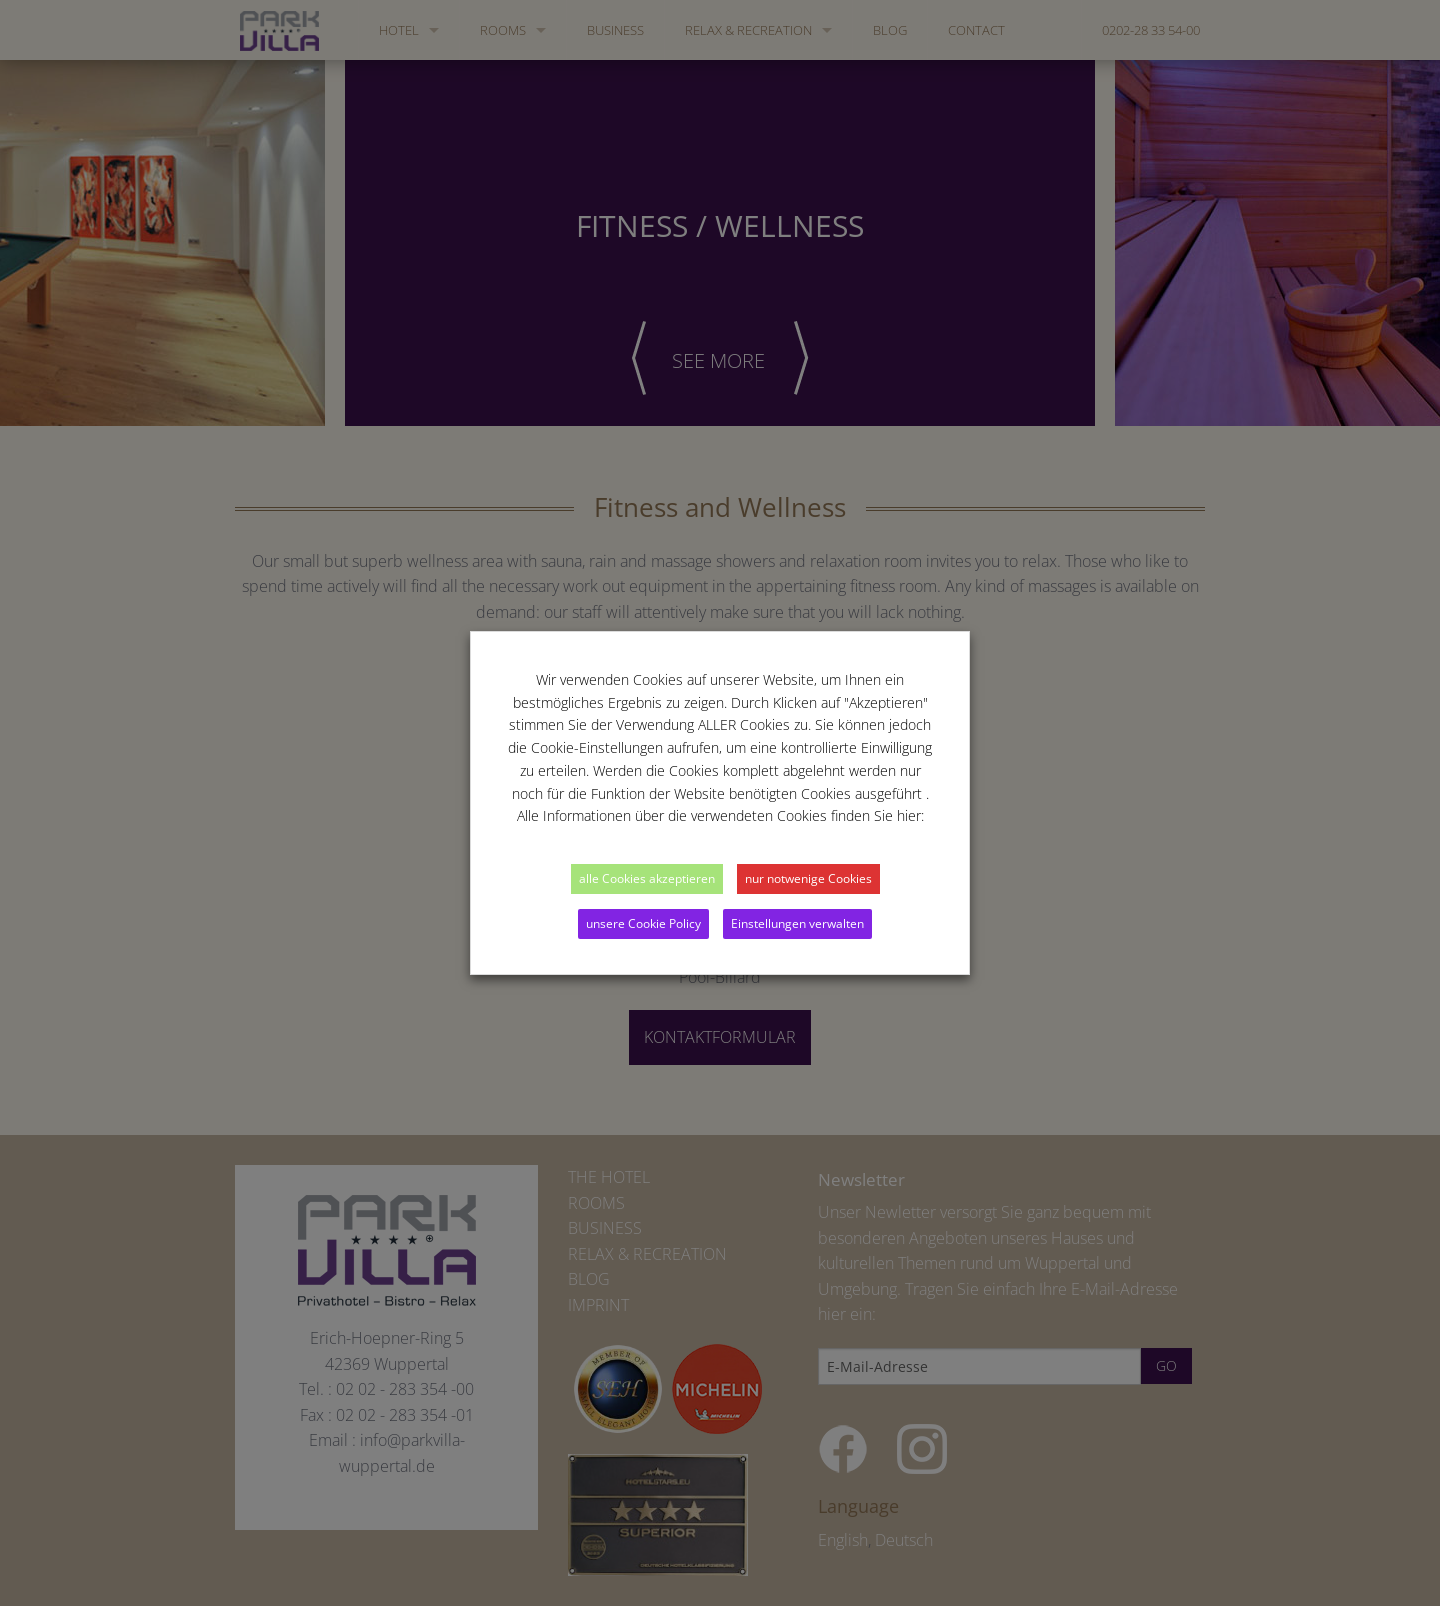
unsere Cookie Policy (643, 923)
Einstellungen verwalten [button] (797, 923)
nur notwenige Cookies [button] (808, 878)
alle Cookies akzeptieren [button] (647, 878)
